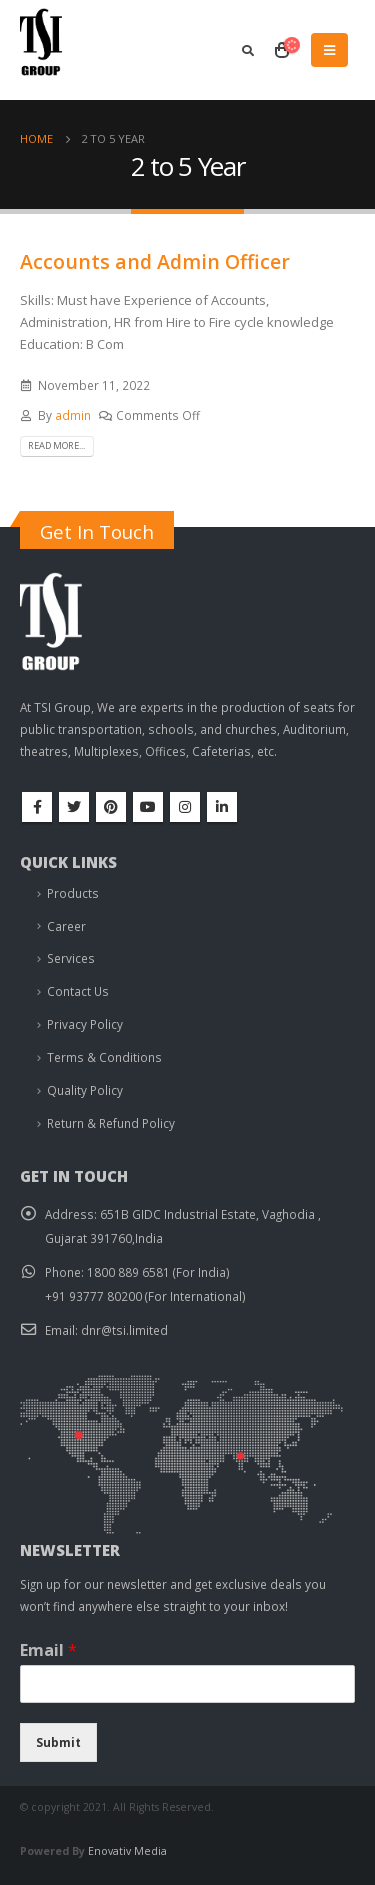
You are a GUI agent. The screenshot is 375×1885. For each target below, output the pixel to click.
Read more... (56, 445)
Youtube (148, 807)
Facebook (37, 807)
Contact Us (78, 991)
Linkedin (222, 807)
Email (48, 1650)
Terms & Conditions (104, 1057)
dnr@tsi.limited (124, 1330)
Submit (58, 1742)
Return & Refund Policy (111, 1123)
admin (73, 415)
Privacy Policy (85, 1024)
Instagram (185, 807)
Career (66, 926)
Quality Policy (85, 1090)
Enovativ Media (127, 1851)
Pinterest (111, 807)
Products (73, 893)
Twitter (74, 807)
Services (71, 958)
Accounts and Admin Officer (155, 261)
